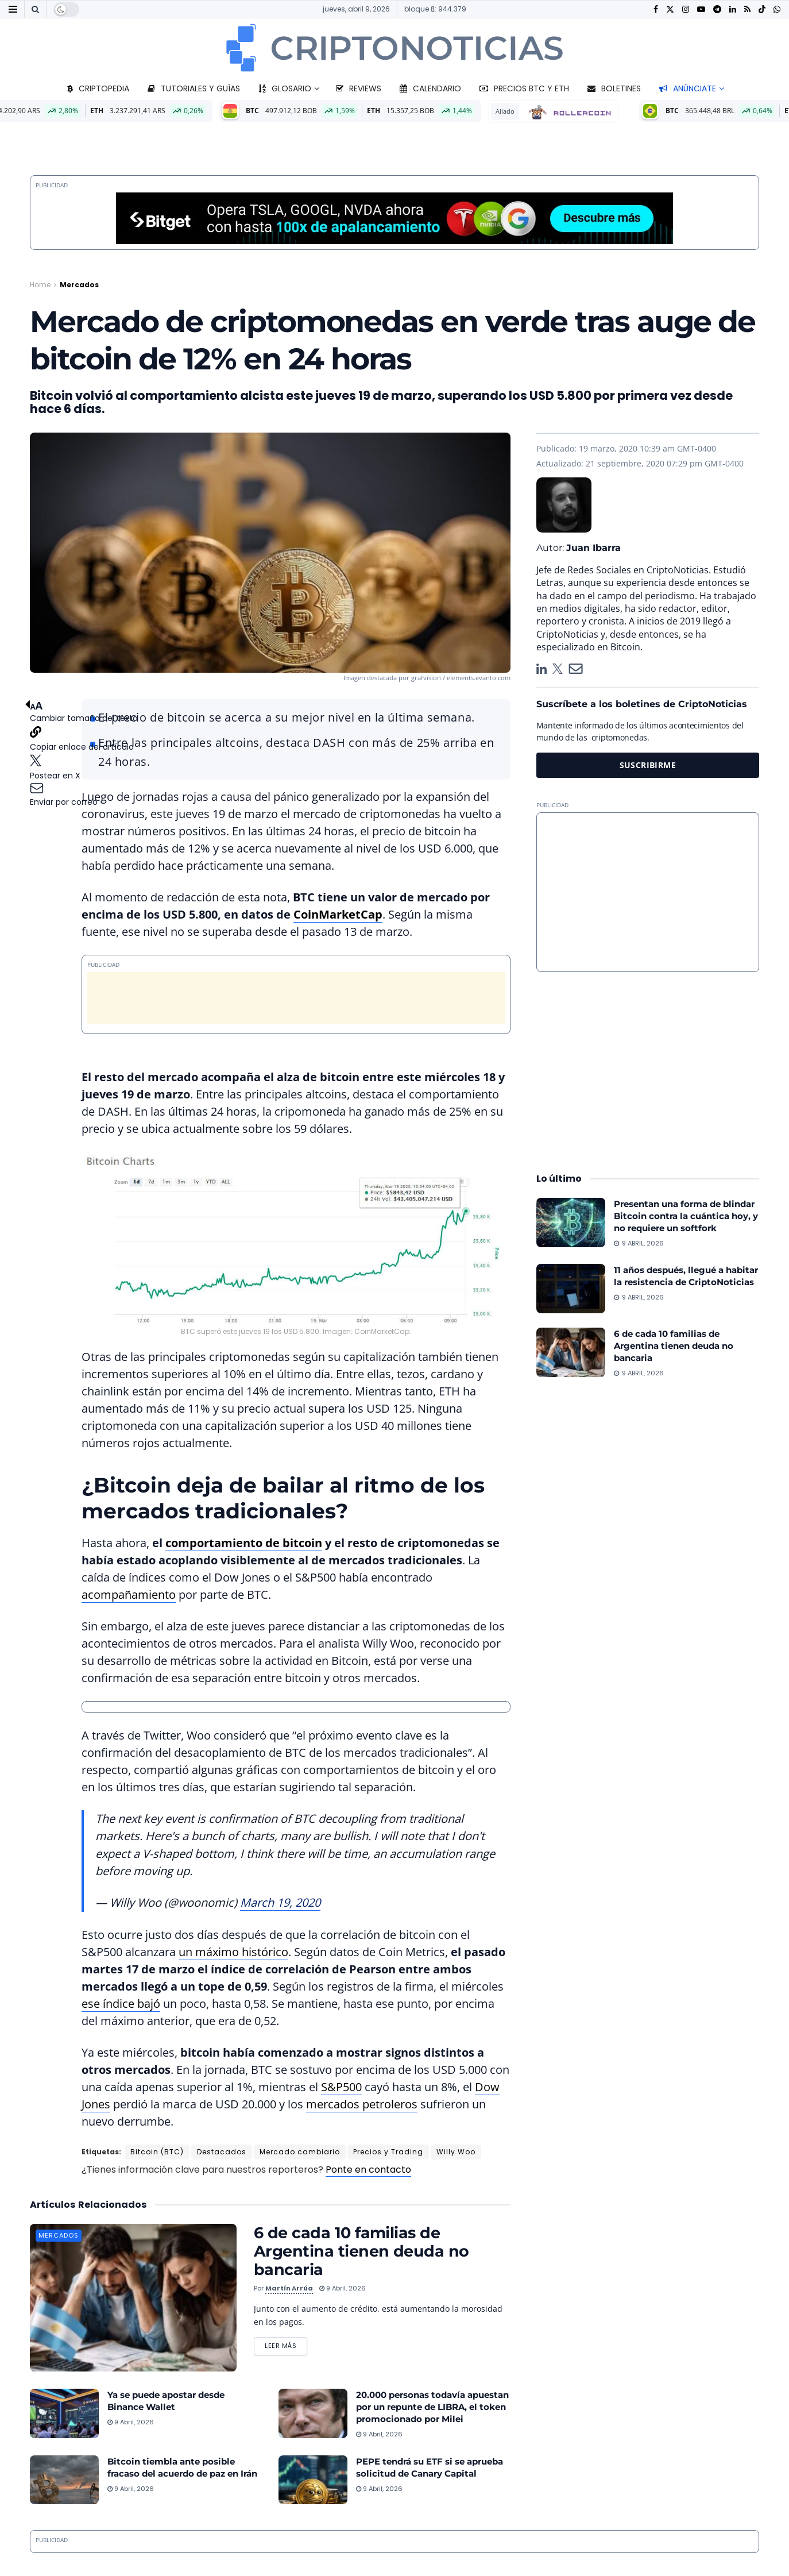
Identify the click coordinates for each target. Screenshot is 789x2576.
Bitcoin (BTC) (157, 2152)
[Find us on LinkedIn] (732, 9)
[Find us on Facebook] (655, 9)
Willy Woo (455, 2152)
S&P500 (341, 2087)
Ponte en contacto (368, 2169)
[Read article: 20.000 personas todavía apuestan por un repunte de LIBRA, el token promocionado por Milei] (313, 2413)
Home (40, 285)
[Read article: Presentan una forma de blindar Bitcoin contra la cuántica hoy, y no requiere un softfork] (570, 1222)
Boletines (614, 88)
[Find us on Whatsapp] (776, 9)
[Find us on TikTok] (762, 9)
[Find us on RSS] (747, 9)
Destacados (221, 2152)
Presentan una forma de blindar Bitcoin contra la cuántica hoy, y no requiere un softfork (686, 1215)
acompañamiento (129, 1594)
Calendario (430, 88)
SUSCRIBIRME (648, 764)
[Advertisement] (296, 998)
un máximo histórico (233, 1952)
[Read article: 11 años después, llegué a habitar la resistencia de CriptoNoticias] (570, 1288)
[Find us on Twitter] (670, 9)
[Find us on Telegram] (717, 9)
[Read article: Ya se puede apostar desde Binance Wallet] (64, 2413)
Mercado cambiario (300, 2152)
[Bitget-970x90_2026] (394, 217)
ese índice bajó (121, 2003)
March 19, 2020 (280, 1902)
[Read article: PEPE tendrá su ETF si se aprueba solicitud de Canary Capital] (313, 2480)
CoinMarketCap (337, 914)
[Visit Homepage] (394, 47)
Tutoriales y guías (194, 88)
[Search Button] (35, 9)
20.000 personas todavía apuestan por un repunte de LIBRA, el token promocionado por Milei (432, 2406)
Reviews (358, 88)
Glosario (284, 88)
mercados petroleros (361, 2104)
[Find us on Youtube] (701, 9)
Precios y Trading (388, 2152)
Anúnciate (687, 88)
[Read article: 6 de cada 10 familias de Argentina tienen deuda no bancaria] (133, 2297)
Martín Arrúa (289, 2288)
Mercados (79, 285)
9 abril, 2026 (342, 2288)
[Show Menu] (13, 9)
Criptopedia (98, 88)
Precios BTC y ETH (524, 88)
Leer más (286, 2343)
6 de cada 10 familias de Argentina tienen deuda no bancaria (361, 2251)
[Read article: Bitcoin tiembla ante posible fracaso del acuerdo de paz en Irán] (64, 2480)
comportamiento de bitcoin (243, 1543)
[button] (84, 754)
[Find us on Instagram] (685, 9)
